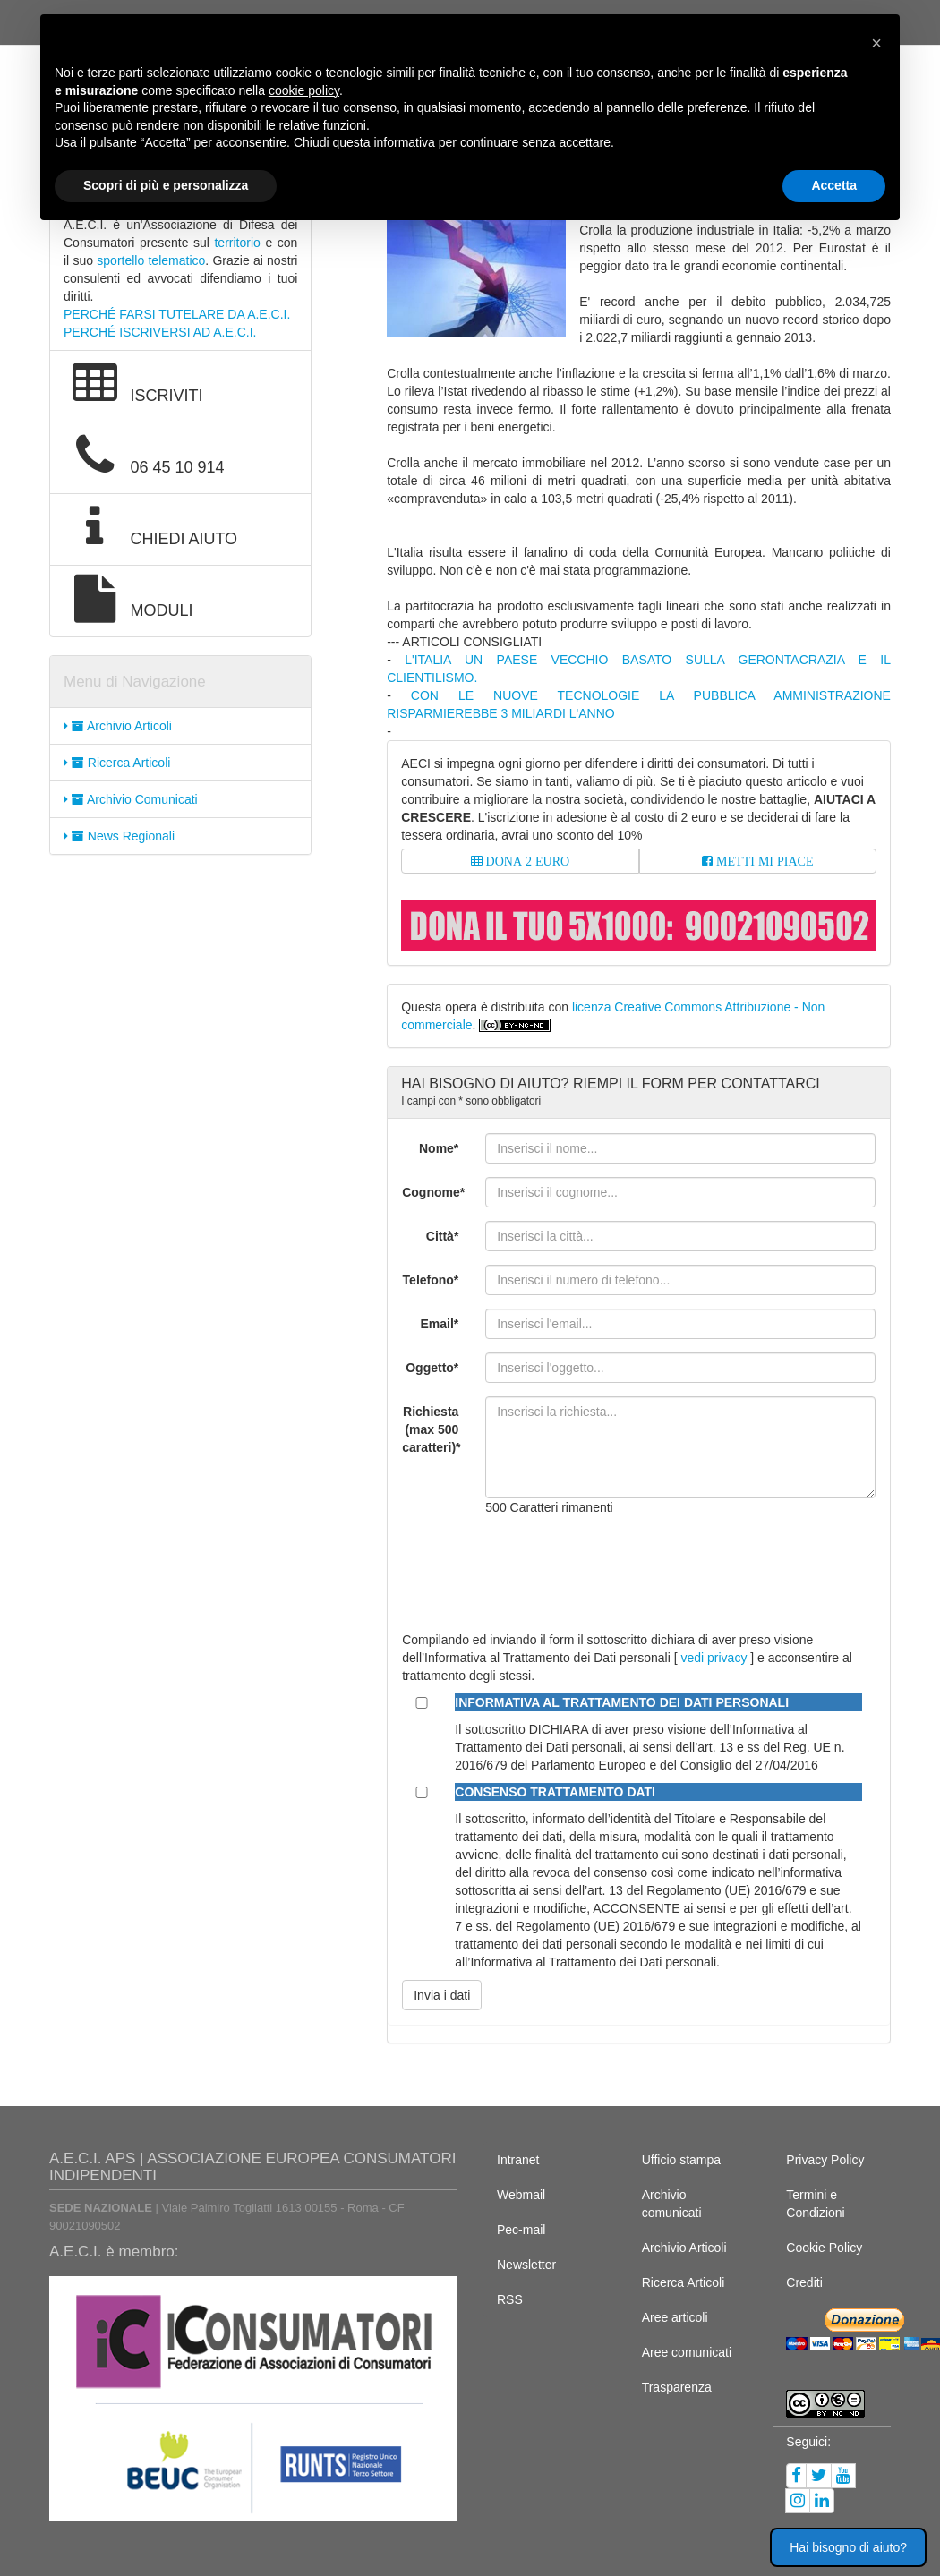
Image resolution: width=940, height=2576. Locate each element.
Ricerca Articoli (117, 762)
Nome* (438, 1148)
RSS (510, 2299)
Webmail (521, 2195)
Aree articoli (675, 2317)
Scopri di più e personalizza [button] (165, 185)
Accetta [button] (834, 185)
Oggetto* (432, 1368)
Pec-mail (521, 2229)
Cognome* (433, 1192)
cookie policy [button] (304, 90)
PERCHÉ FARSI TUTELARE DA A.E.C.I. (177, 314)
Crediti (804, 2282)
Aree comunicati (686, 2352)
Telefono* (431, 1280)
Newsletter (526, 2264)
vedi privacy (713, 1658)
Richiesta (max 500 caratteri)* (431, 1429)
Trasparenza (677, 2387)
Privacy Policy (825, 2160)
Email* (440, 1324)
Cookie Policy (824, 2247)
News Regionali (119, 836)
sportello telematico (151, 260)
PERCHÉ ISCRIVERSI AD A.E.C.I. (160, 332)
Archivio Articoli (118, 726)
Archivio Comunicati (131, 799)
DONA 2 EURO (526, 861)
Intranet (518, 2160)
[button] (876, 43)
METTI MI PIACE (763, 861)
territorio (237, 242)
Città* (442, 1236)
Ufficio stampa (681, 2160)
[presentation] (621, 1564)
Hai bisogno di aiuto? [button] (848, 2547)
